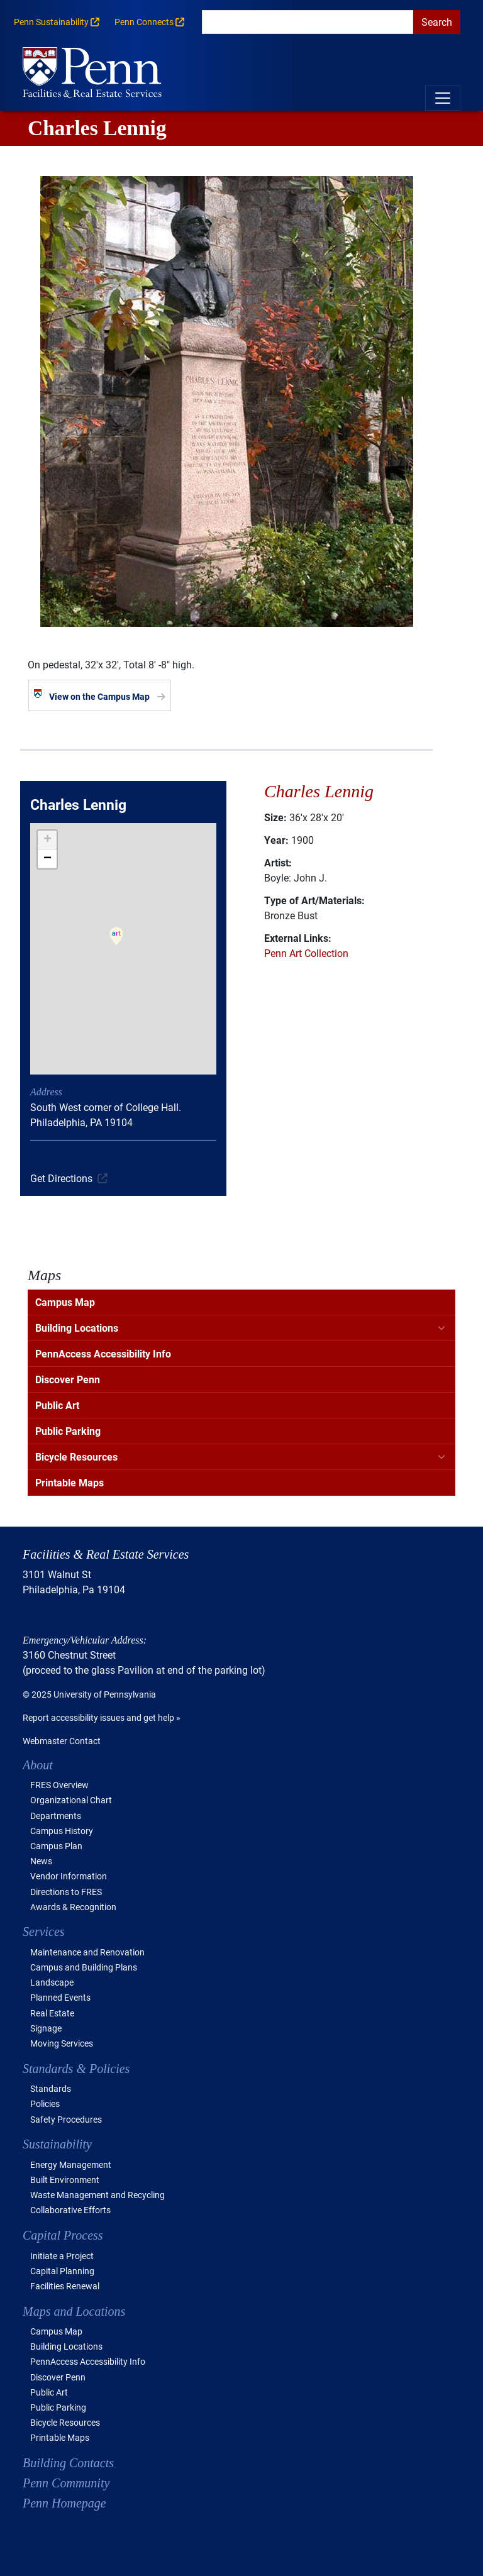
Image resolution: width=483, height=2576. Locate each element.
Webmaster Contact (62, 1741)
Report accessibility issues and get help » (101, 1717)
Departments (55, 1815)
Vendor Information (68, 1876)
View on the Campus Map (99, 696)
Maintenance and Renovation (87, 1952)
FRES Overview (59, 1785)
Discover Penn (67, 1379)
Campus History (61, 1831)
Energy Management (70, 2164)
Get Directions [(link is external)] (61, 1178)
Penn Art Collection (306, 952)
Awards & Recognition (73, 1907)
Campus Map (65, 1301)
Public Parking (68, 1430)
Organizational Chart (71, 1800)
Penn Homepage (64, 2503)
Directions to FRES (66, 1892)
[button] (116, 944)
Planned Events (60, 1997)
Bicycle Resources (76, 1456)
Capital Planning (62, 2271)
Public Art (57, 1405)
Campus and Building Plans (83, 1967)
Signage (46, 2028)
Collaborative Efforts (70, 2210)
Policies (45, 2103)
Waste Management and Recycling (97, 2195)
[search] (307, 22)
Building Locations (76, 1327)
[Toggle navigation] (442, 98)
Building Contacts (68, 2463)
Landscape (52, 1982)
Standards (50, 2088)
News (41, 1861)
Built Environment (64, 2180)
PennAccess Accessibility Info (103, 1353)
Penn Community (66, 2483)
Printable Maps (69, 1482)
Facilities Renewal (64, 2286)
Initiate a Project (62, 2256)
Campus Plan (56, 1846)
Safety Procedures (66, 2119)
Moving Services (61, 2043)
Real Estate (52, 2013)
